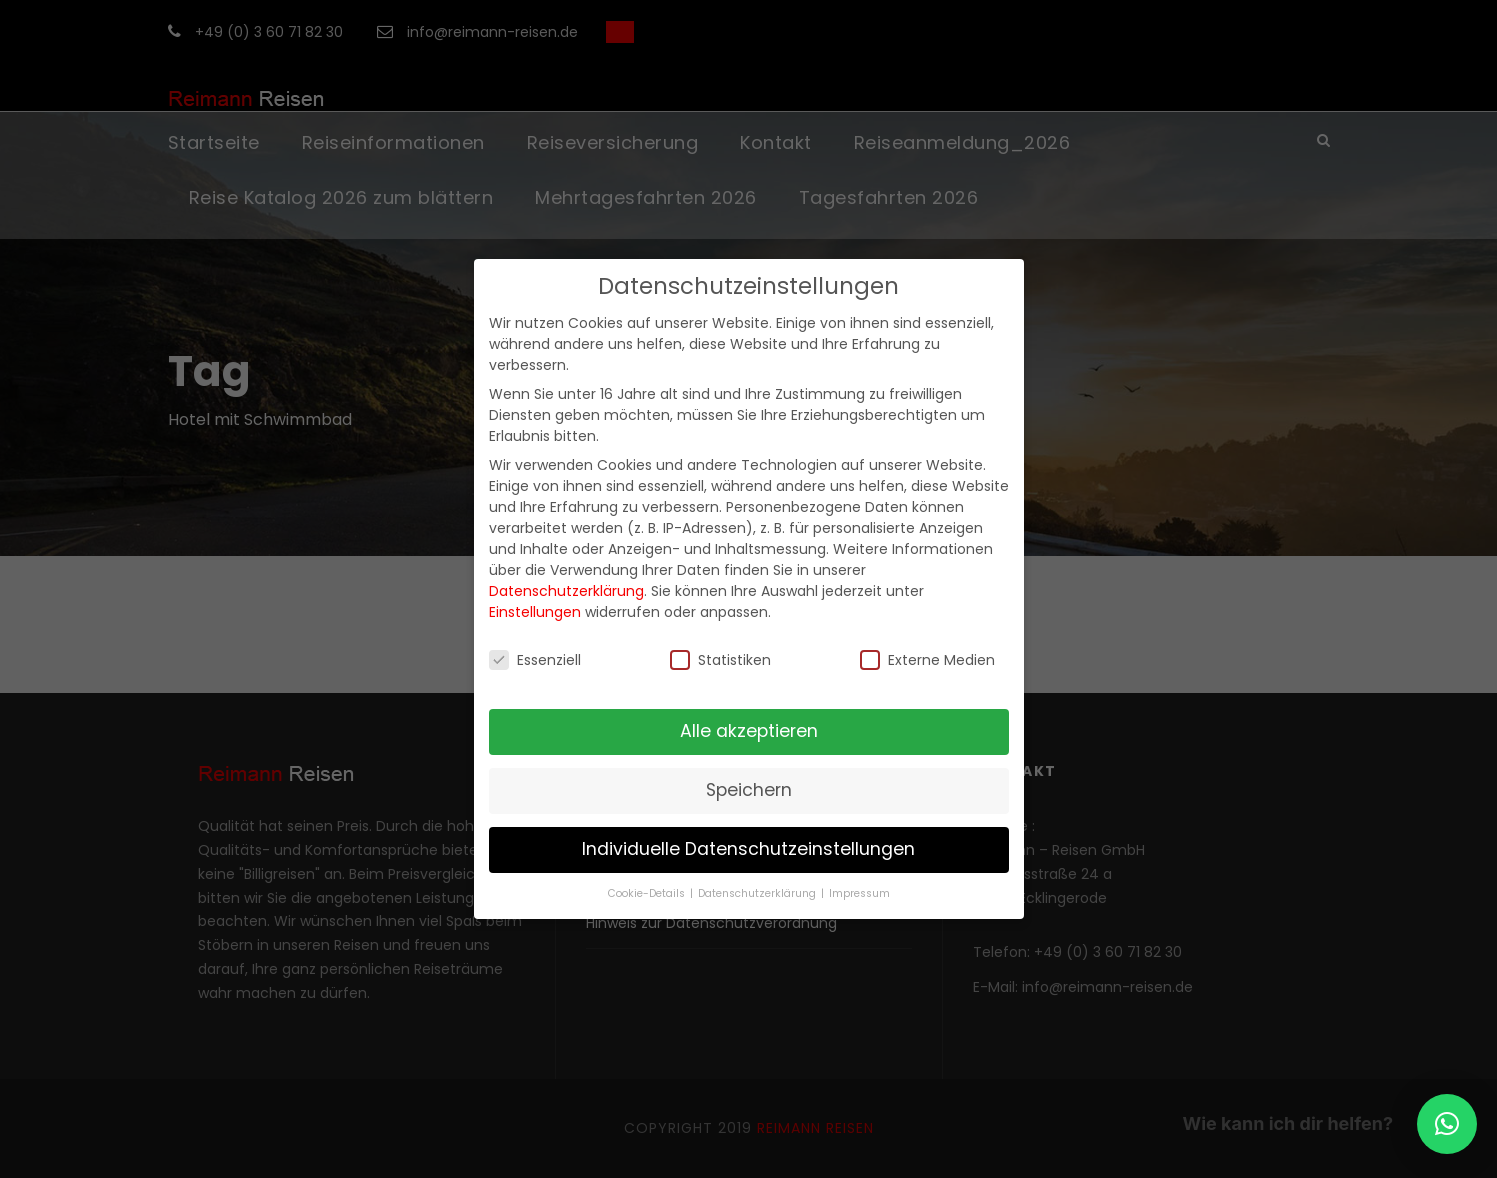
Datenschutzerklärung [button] (758, 893)
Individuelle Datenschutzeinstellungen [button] (748, 849)
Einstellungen (535, 612)
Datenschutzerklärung (566, 591)
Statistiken (720, 660)
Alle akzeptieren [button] (749, 731)
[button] (1447, 1124)
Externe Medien (927, 660)
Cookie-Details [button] (648, 893)
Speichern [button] (749, 790)
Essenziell (535, 660)
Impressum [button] (859, 893)
